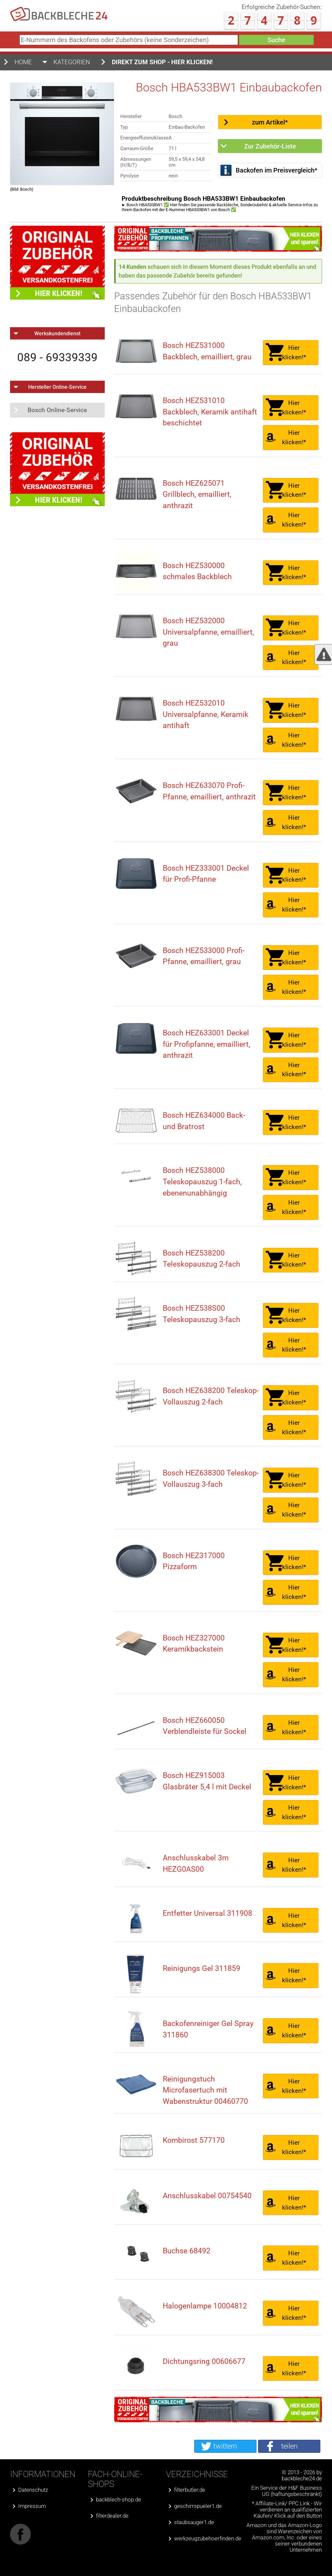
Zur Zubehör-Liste (270, 146)
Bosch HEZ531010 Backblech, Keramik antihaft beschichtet (210, 411)
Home (23, 62)
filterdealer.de (112, 2516)
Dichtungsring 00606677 (204, 2361)
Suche (276, 40)
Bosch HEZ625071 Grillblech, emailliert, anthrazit (197, 494)
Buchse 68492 (186, 2251)
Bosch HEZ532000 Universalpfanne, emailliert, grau (208, 632)
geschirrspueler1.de (198, 2506)
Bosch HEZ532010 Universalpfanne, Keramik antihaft (205, 714)
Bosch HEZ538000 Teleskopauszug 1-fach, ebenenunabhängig (202, 1181)
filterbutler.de (189, 2490)
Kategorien (71, 62)
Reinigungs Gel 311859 (201, 1968)
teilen (289, 2446)
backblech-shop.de (118, 2500)
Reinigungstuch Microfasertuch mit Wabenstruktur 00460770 (205, 2090)
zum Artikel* (270, 122)
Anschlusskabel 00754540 (207, 2195)
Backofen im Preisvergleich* (276, 170)
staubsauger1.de (194, 2522)
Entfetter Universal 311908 (207, 1913)
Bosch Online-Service (57, 410)
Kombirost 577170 (194, 2140)
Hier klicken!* (294, 352)
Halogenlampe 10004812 (205, 2306)
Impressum (32, 2506)
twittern (225, 2446)
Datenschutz (33, 2490)
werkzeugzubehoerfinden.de (207, 2538)
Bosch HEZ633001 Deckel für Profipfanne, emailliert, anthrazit (206, 1044)
